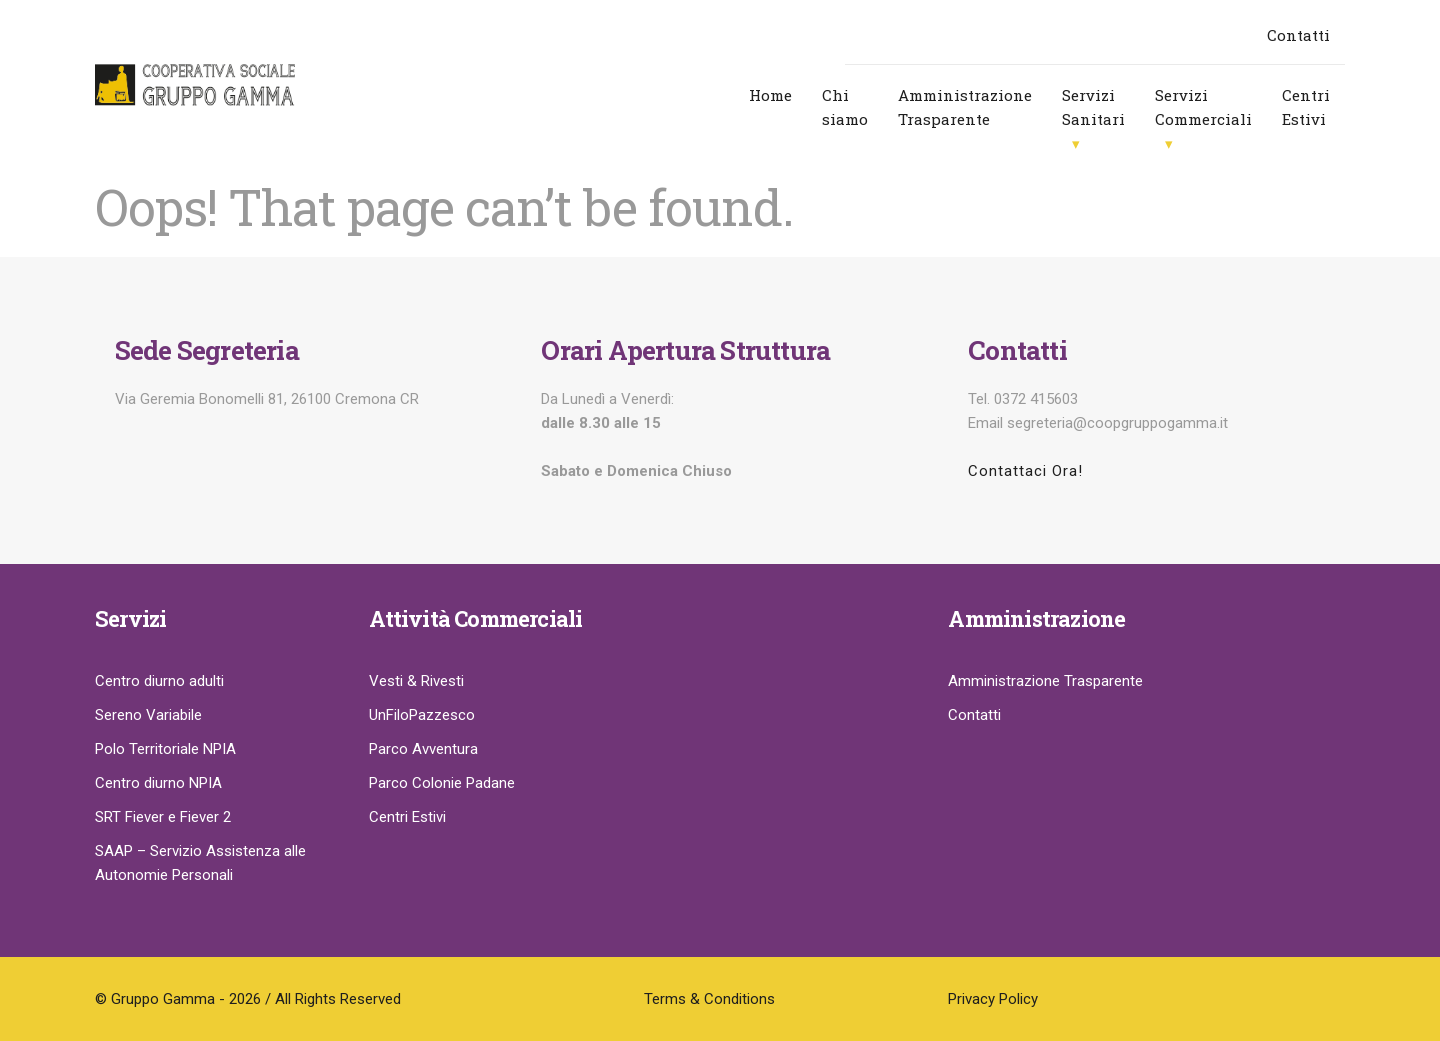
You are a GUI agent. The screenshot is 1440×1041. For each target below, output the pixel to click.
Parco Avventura (423, 749)
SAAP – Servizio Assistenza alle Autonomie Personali (200, 863)
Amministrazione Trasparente (965, 107)
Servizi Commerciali (1203, 107)
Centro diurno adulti (159, 681)
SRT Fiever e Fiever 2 (163, 817)
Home (770, 95)
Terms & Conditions (709, 999)
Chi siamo (845, 107)
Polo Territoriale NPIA (165, 749)
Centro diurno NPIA (158, 783)
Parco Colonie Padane (442, 783)
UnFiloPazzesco (422, 715)
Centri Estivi (1306, 107)
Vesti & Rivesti (416, 681)
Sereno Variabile (148, 715)
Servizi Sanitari (1093, 107)
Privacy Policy (993, 999)
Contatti (1298, 35)
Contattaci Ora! (1025, 471)
